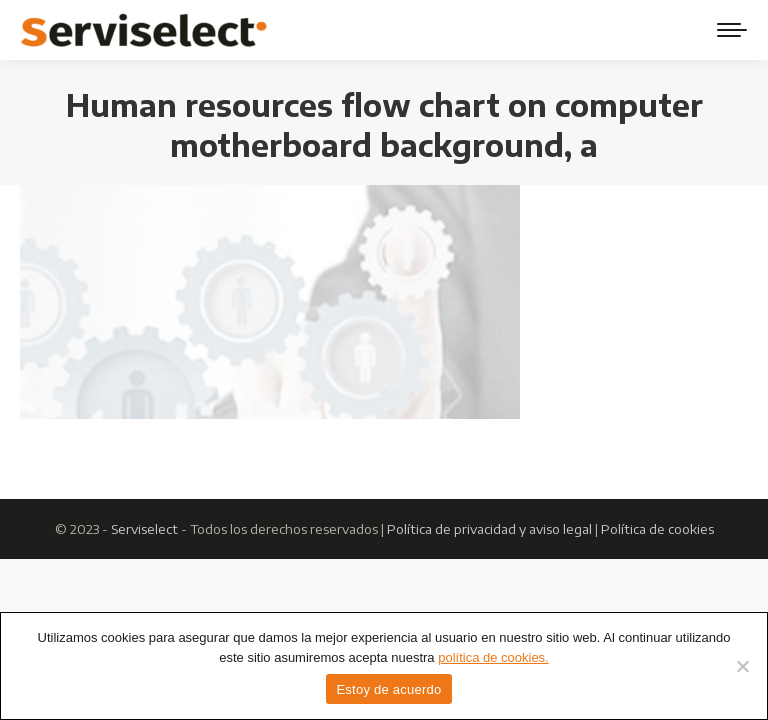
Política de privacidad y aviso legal (489, 529)
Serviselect (144, 529)
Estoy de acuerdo (388, 689)
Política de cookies (657, 529)
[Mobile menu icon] (732, 30)
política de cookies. (493, 657)
